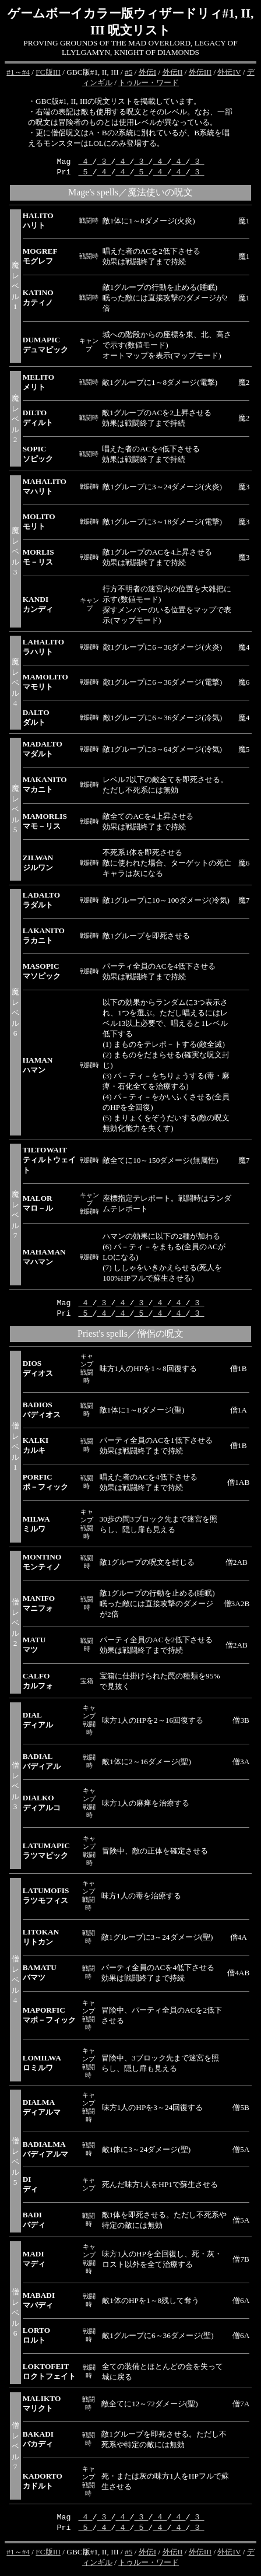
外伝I (147, 72)
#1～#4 (18, 72)
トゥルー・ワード (148, 82)
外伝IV (229, 72)
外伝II (173, 72)
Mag (68, 1304)
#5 (128, 72)
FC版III (48, 72)
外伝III (200, 72)
